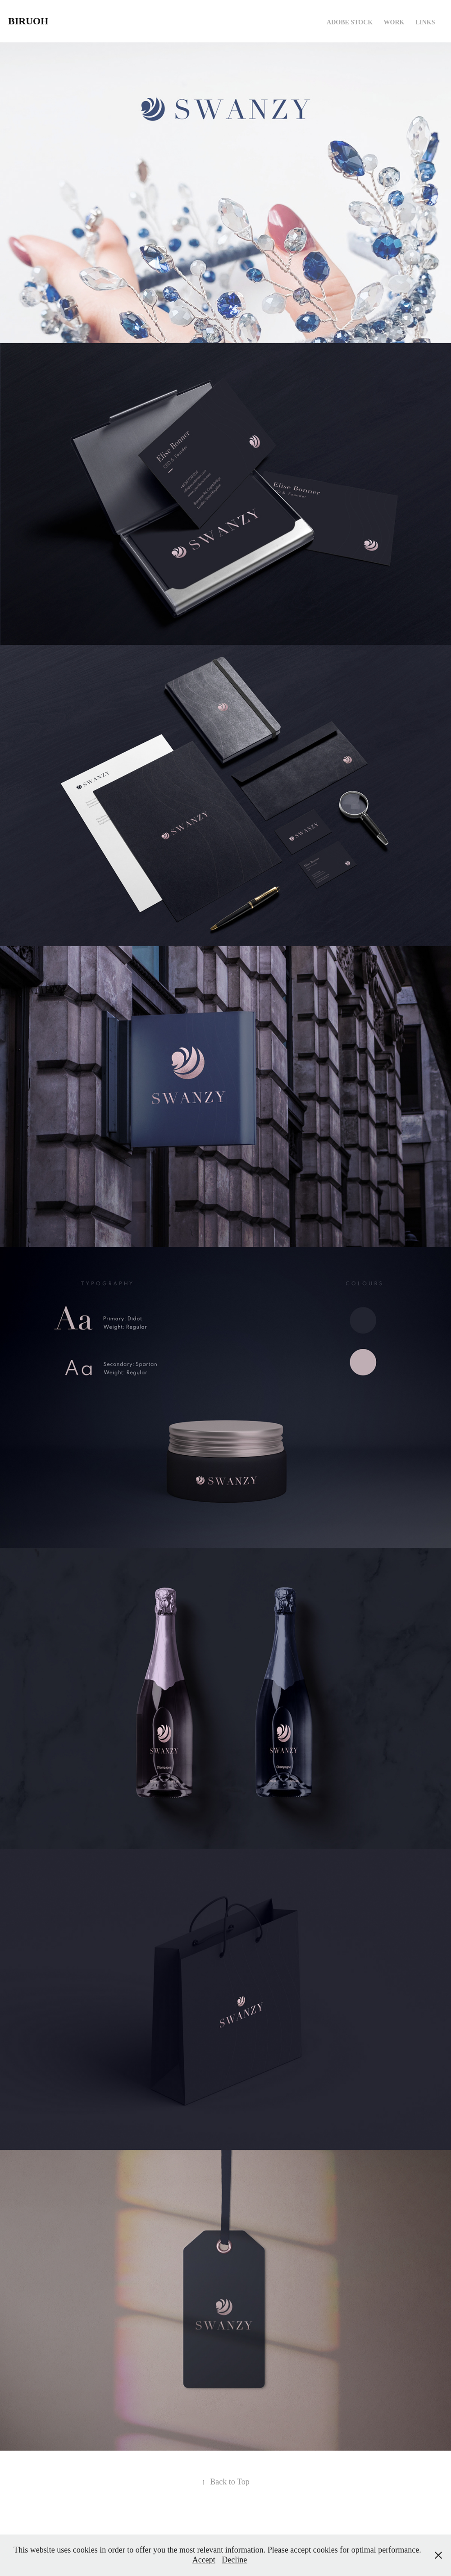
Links (425, 22)
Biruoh (28, 21)
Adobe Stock (350, 22)
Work (394, 22)
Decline (234, 2559)
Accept (203, 2559)
